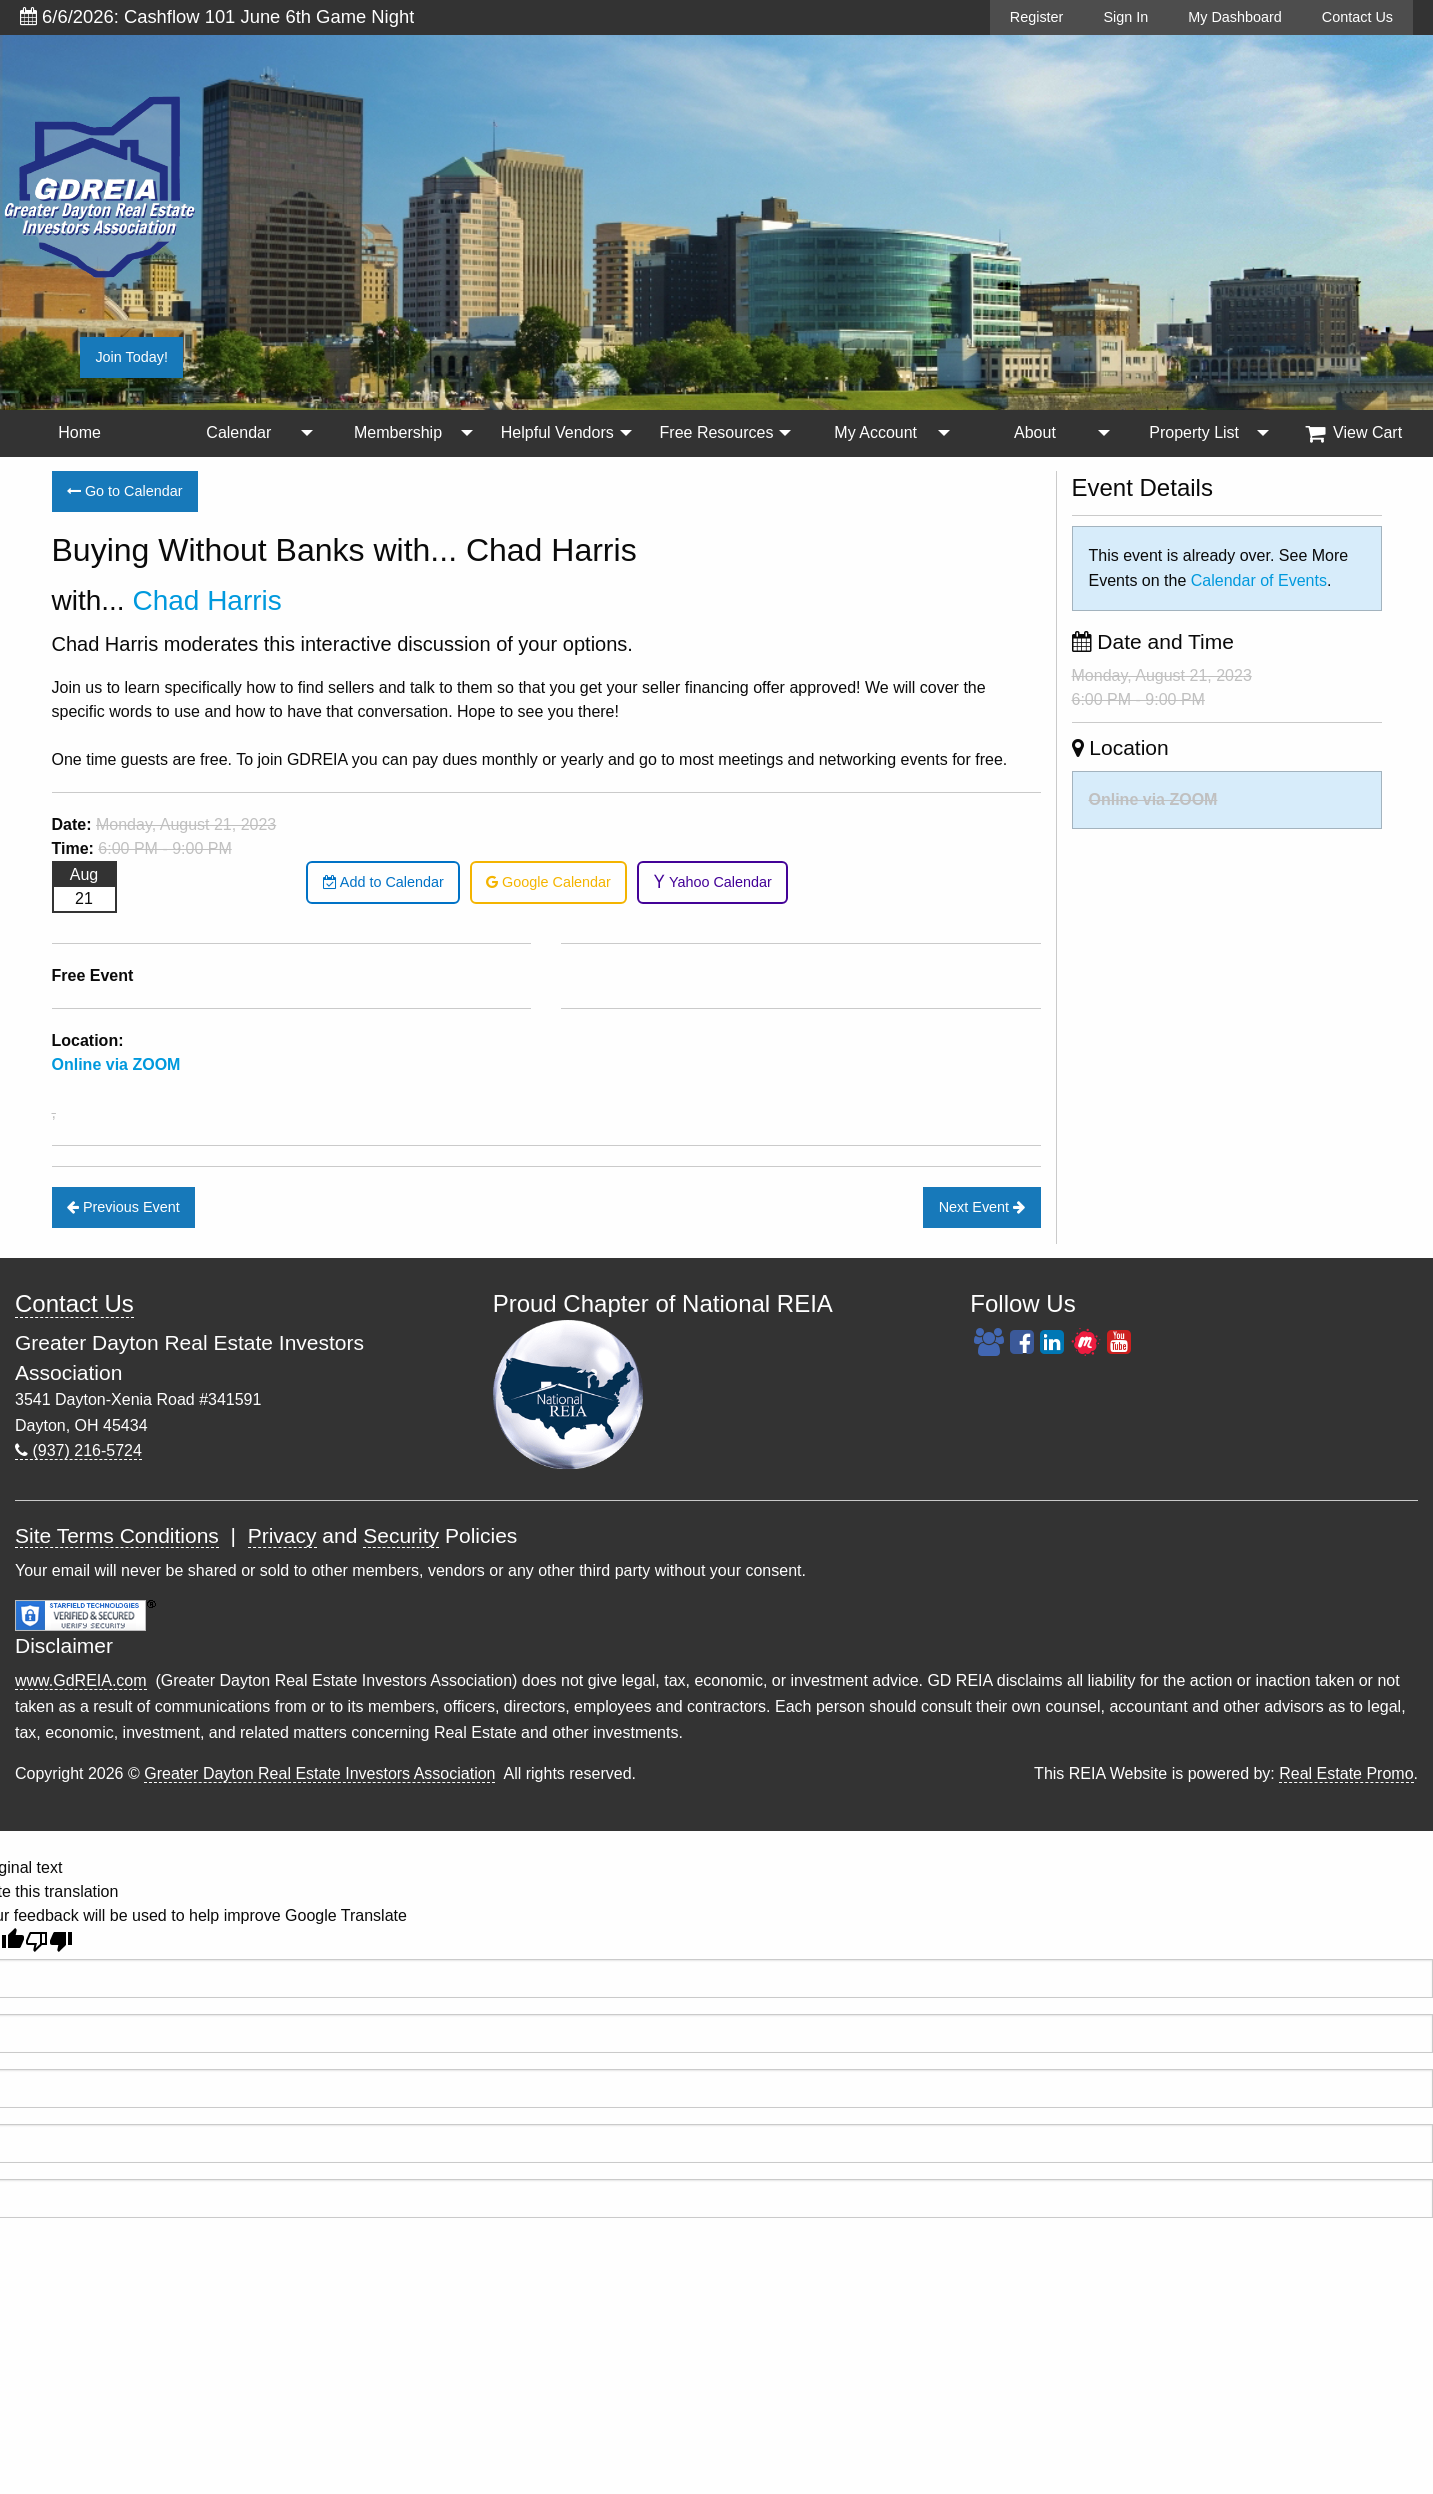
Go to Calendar (125, 491)
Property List (1194, 432)
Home (79, 432)
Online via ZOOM (1153, 799)
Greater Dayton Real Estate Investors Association (319, 1773)
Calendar (238, 432)
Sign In (1125, 17)
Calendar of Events (1259, 580)
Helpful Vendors (557, 432)
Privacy (282, 1535)
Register (1037, 17)
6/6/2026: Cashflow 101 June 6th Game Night (217, 16)
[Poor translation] (49, 1941)
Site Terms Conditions (117, 1535)
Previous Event (123, 1207)
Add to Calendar (383, 882)
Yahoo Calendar (712, 882)
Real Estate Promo (1346, 1773)
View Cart (1354, 433)
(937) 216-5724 (78, 1450)
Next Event (982, 1207)
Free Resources (717, 432)
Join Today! (131, 357)
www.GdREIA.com (81, 1680)
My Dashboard (1235, 17)
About (1035, 432)
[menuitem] (79, 433)
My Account (875, 432)
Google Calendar (548, 882)
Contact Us (1357, 17)
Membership (398, 432)
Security (401, 1535)
